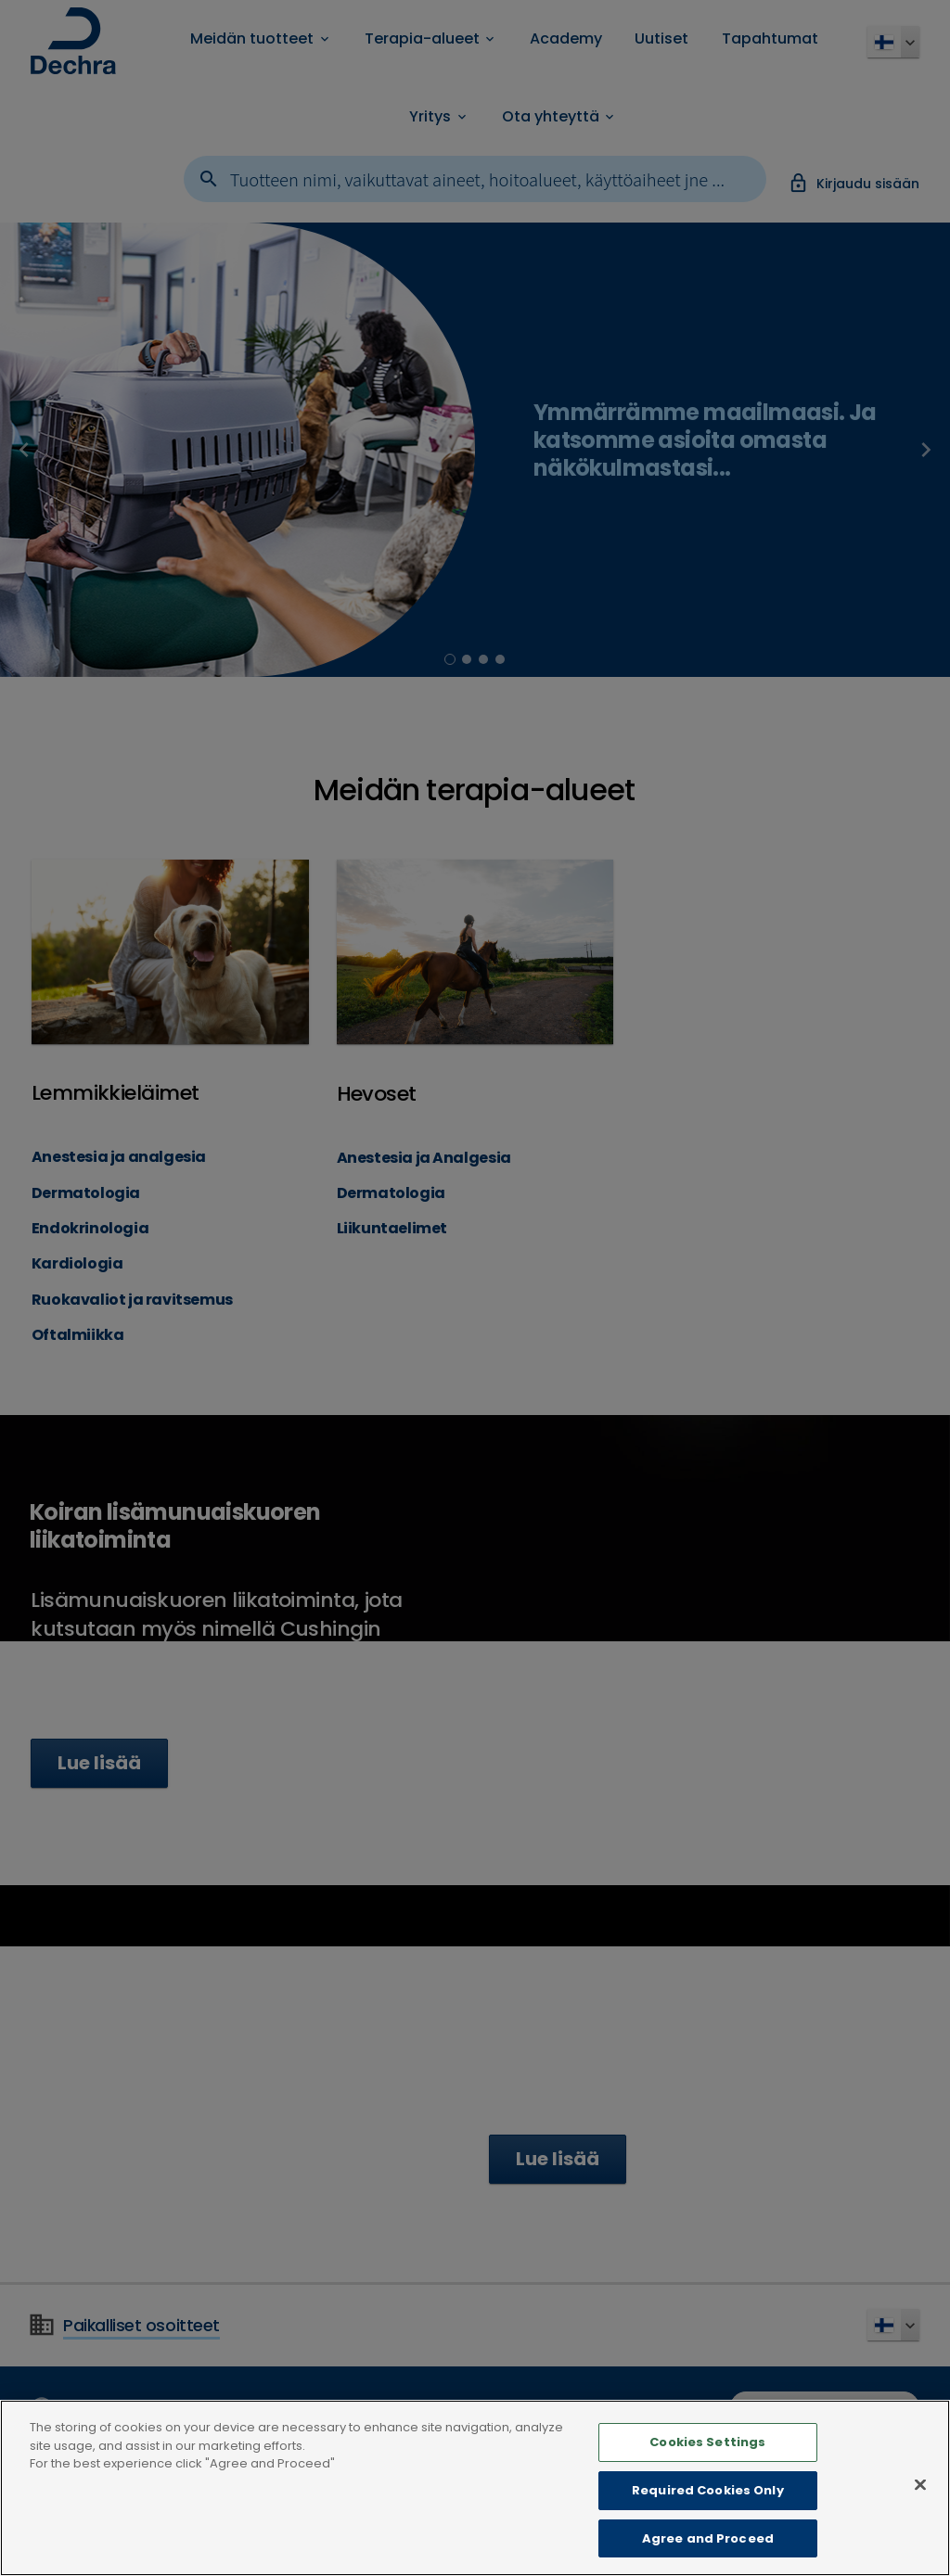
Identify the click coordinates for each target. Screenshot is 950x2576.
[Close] (920, 2509)
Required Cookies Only (708, 2514)
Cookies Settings (707, 2466)
